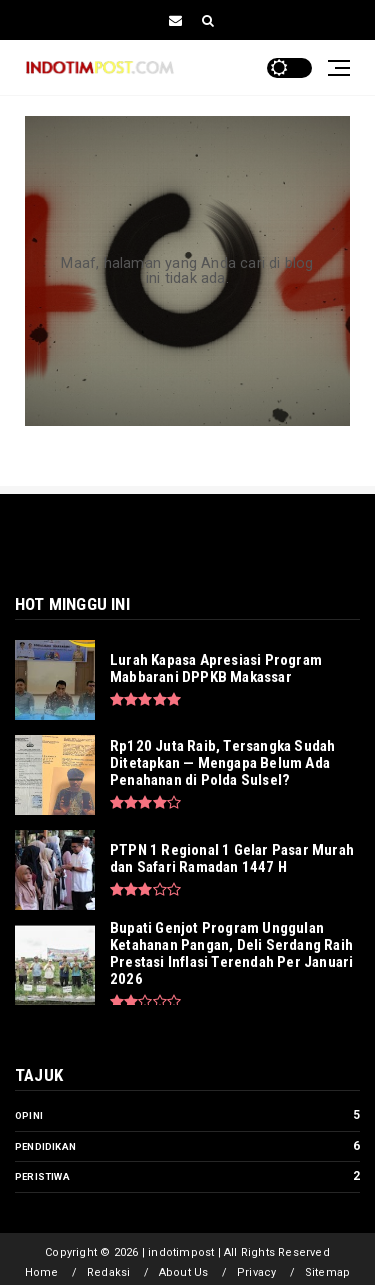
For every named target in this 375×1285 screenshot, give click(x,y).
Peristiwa (42, 1176)
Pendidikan (45, 1146)
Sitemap (327, 1272)
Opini (29, 1115)
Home (42, 1272)
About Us (184, 1272)
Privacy (256, 1272)
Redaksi (108, 1272)
